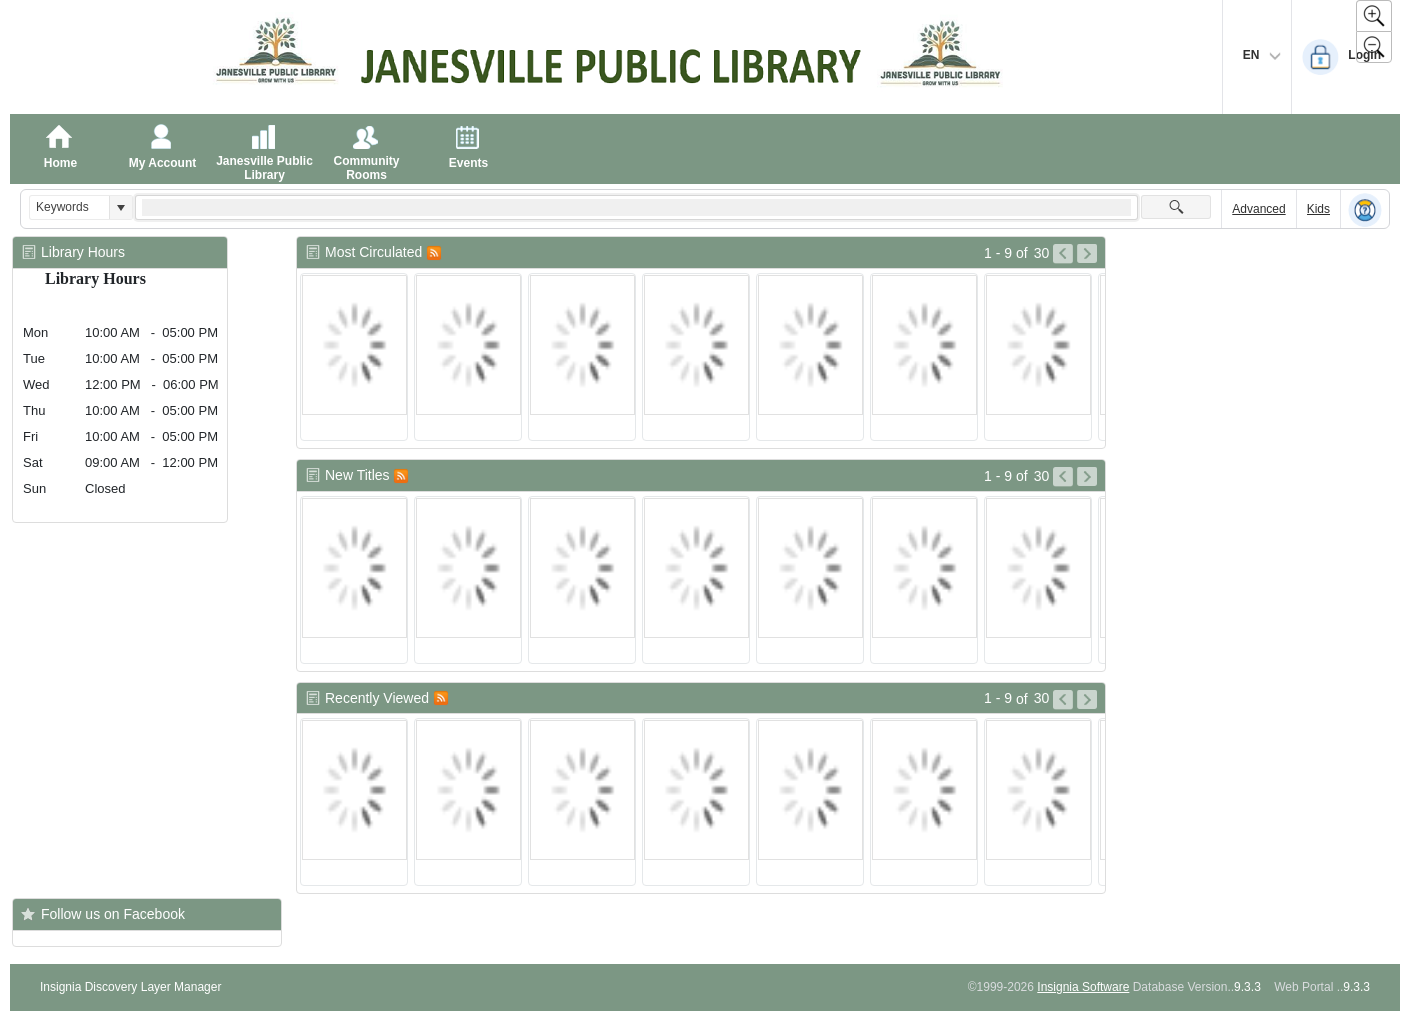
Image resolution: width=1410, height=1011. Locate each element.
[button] (120, 207)
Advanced (1258, 209)
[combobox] (69, 207)
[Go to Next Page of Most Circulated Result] (1087, 254)
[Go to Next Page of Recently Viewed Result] (1087, 700)
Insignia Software (1083, 987)
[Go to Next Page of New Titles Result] (1087, 477)
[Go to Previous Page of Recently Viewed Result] (1063, 700)
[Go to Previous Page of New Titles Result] (1063, 477)
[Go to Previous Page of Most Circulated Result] (1063, 254)
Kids (1318, 209)
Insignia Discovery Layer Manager (130, 987)
